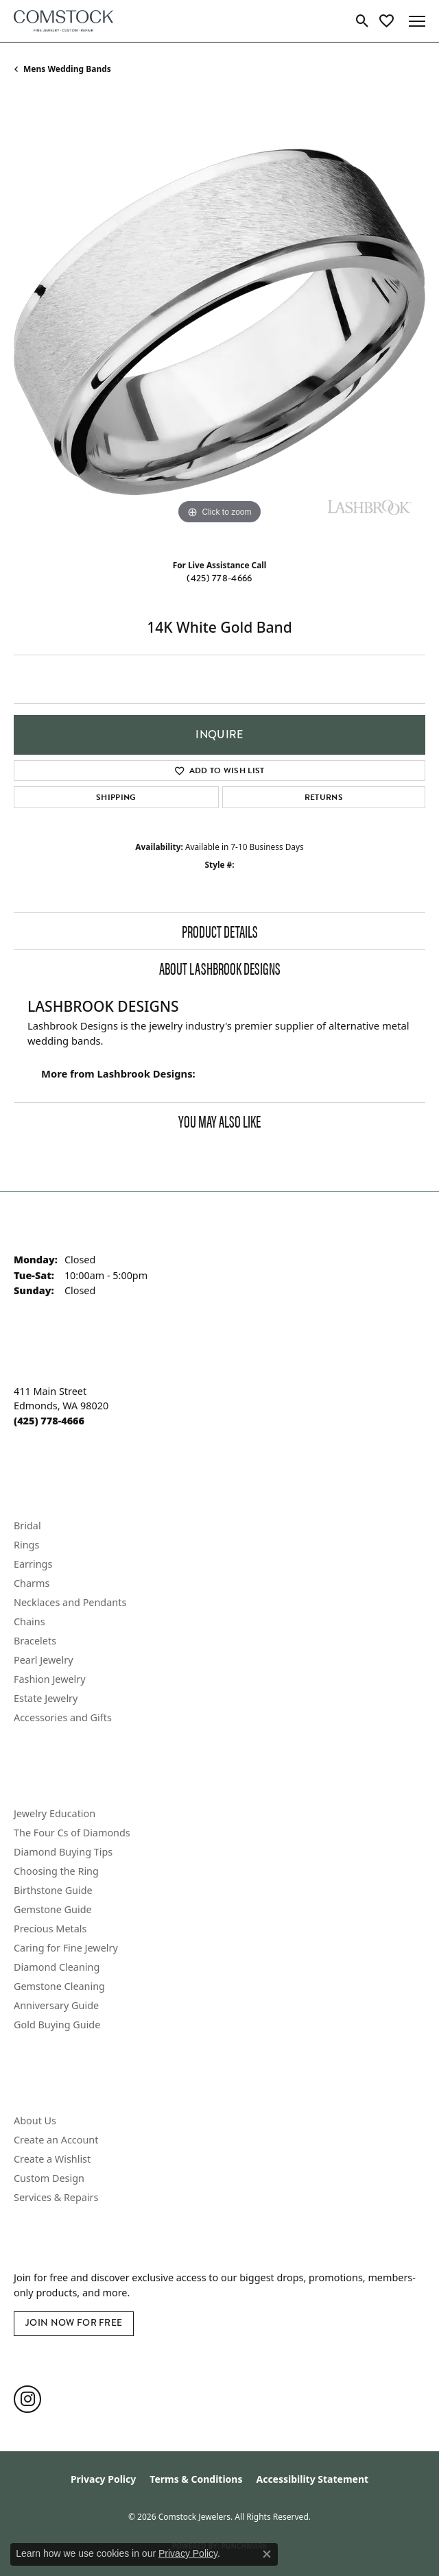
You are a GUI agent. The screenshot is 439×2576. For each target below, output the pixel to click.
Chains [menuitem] (29, 1621)
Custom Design (49, 2178)
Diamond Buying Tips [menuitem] (63, 1851)
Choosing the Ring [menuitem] (56, 1871)
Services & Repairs (56, 2197)
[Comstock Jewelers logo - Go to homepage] (63, 21)
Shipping (116, 797)
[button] (362, 21)
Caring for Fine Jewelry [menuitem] (66, 1947)
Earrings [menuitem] (33, 1563)
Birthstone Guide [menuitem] (53, 1890)
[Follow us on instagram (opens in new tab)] (27, 2399)
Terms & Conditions (196, 2479)
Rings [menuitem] (26, 1544)
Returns (324, 797)
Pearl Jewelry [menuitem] (43, 1659)
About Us (35, 2120)
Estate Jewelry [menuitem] (46, 1698)
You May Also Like (219, 1120)
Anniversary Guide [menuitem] (56, 2005)
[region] (219, 322)
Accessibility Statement (312, 2479)
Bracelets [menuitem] (35, 1640)
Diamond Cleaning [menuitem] (56, 1966)
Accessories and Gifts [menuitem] (63, 1717)
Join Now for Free (73, 2322)
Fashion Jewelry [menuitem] (50, 1679)
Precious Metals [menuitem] (50, 1928)
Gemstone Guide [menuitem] (53, 1909)
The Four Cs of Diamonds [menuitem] (72, 1832)
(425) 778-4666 (219, 578)
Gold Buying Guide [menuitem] (57, 2024)
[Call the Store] (49, 1420)
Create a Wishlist (52, 2158)
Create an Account (56, 2139)
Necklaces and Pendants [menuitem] (70, 1602)
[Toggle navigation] (417, 21)
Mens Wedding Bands (67, 69)
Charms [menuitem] (31, 1583)
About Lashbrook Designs (220, 968)
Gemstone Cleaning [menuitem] (59, 1986)
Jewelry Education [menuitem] (54, 1813)
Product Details (220, 931)
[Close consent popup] (267, 2554)
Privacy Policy (103, 2479)
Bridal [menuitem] (27, 1525)
